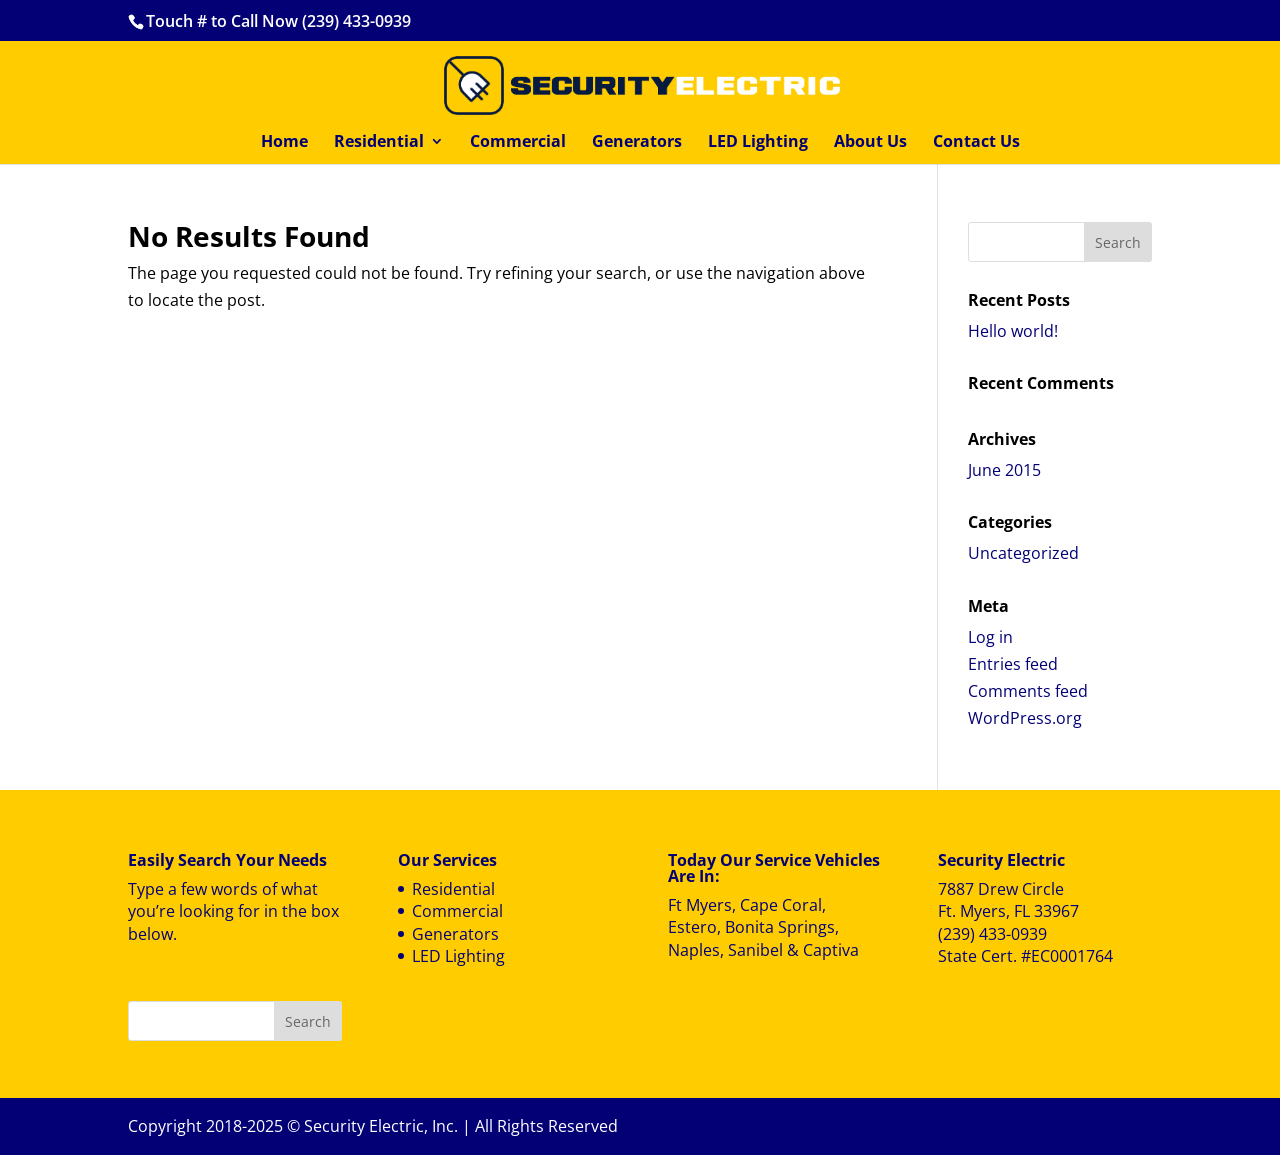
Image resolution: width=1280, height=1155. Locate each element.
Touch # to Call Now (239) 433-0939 (278, 21)
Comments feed (1028, 691)
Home (284, 143)
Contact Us (976, 143)
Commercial (518, 143)
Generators (637, 143)
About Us (870, 143)
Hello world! (1013, 331)
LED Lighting (758, 143)
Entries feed (1013, 664)
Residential (379, 143)
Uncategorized (1023, 553)
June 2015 (1004, 470)
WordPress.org (1025, 718)
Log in (990, 637)
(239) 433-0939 (992, 934)
